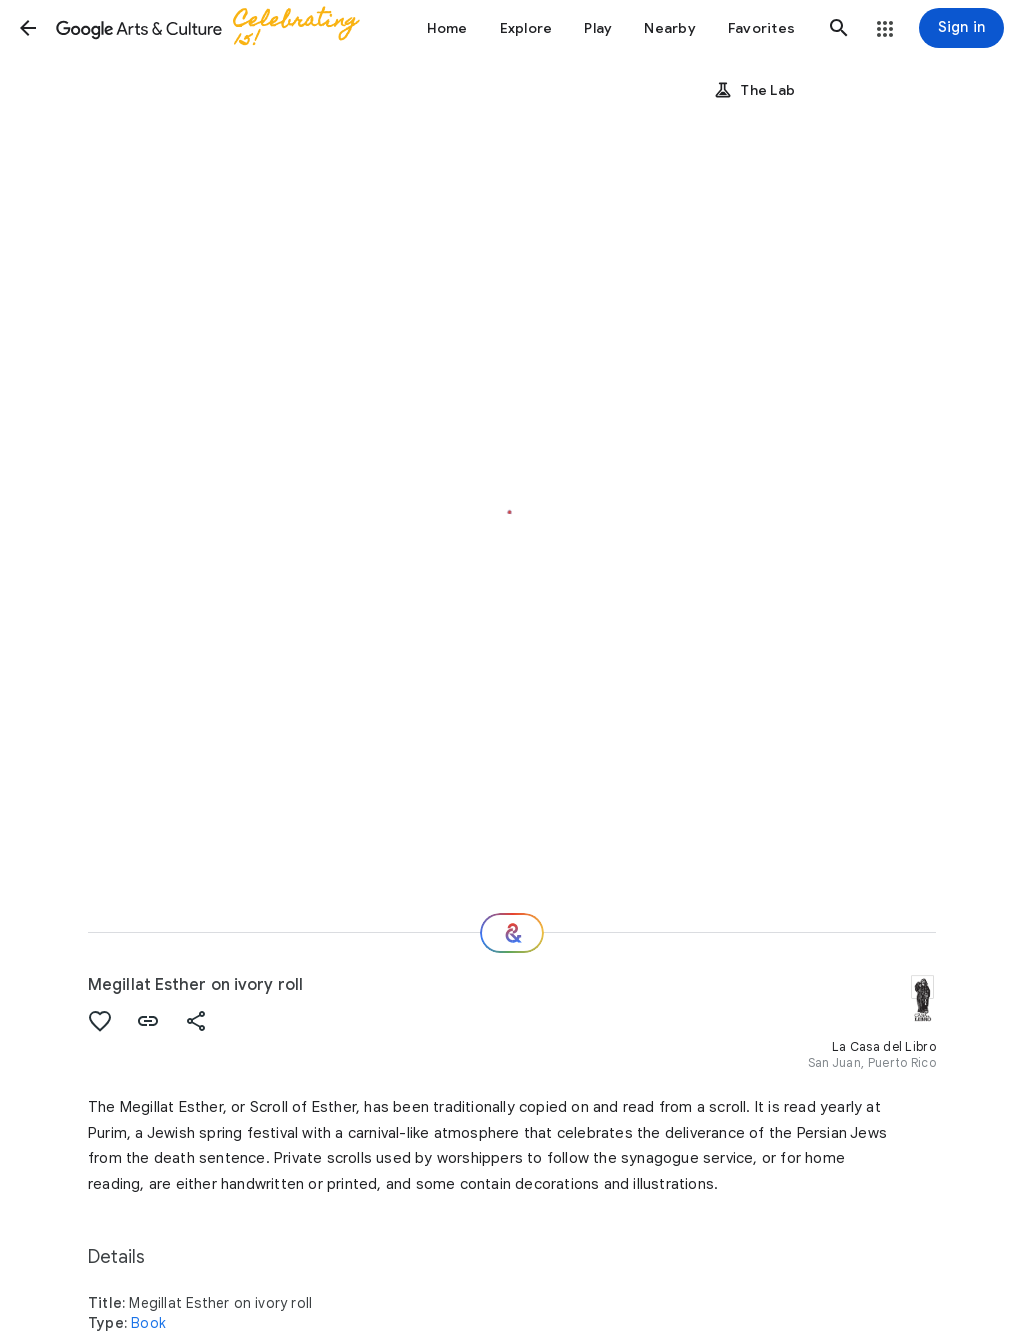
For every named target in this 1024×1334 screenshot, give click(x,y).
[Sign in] (961, 28)
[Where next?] (512, 933)
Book (148, 1323)
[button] (28, 28)
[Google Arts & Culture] (216, 28)
